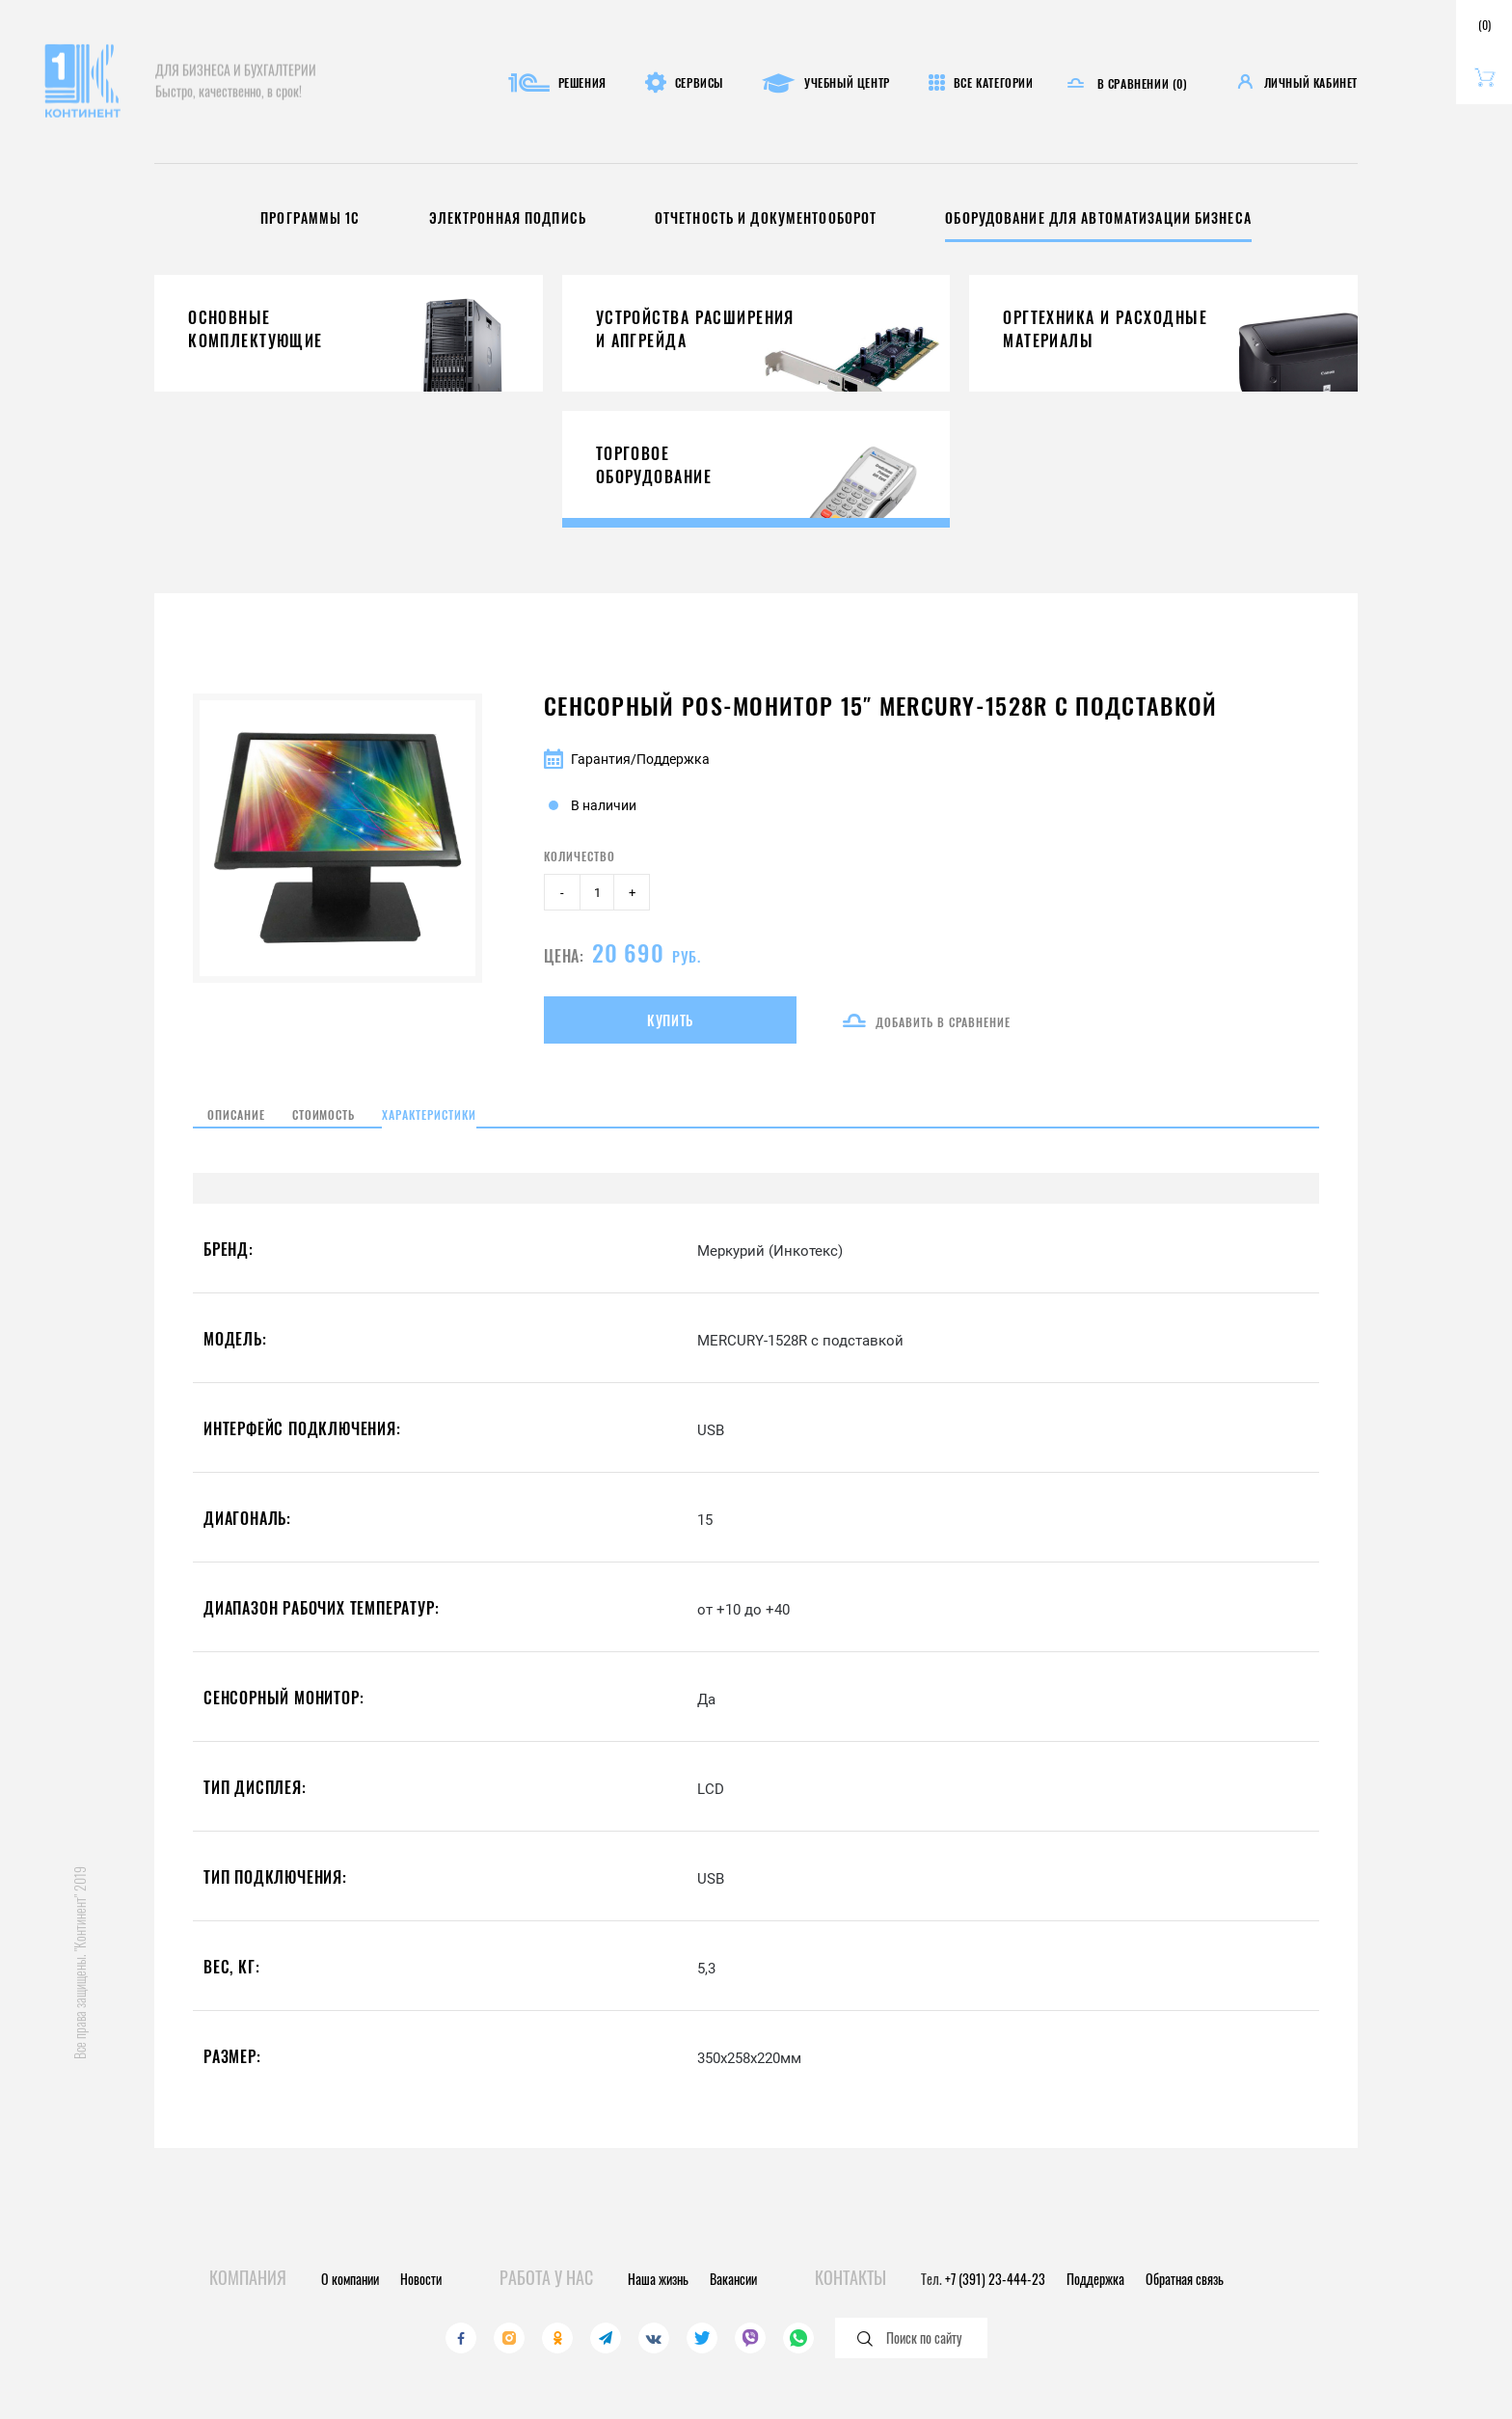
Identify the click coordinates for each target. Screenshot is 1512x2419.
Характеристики (505, 1133)
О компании (350, 2279)
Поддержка (1095, 2279)
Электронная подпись (476, 218)
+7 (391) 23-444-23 (995, 2279)
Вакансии (733, 2279)
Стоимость (354, 1133)
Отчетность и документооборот (761, 218)
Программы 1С (260, 218)
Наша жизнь (658, 2279)
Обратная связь (1185, 2279)
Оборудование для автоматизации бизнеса (1133, 218)
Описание (231, 1133)
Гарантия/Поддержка (627, 759)
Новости (421, 2279)
